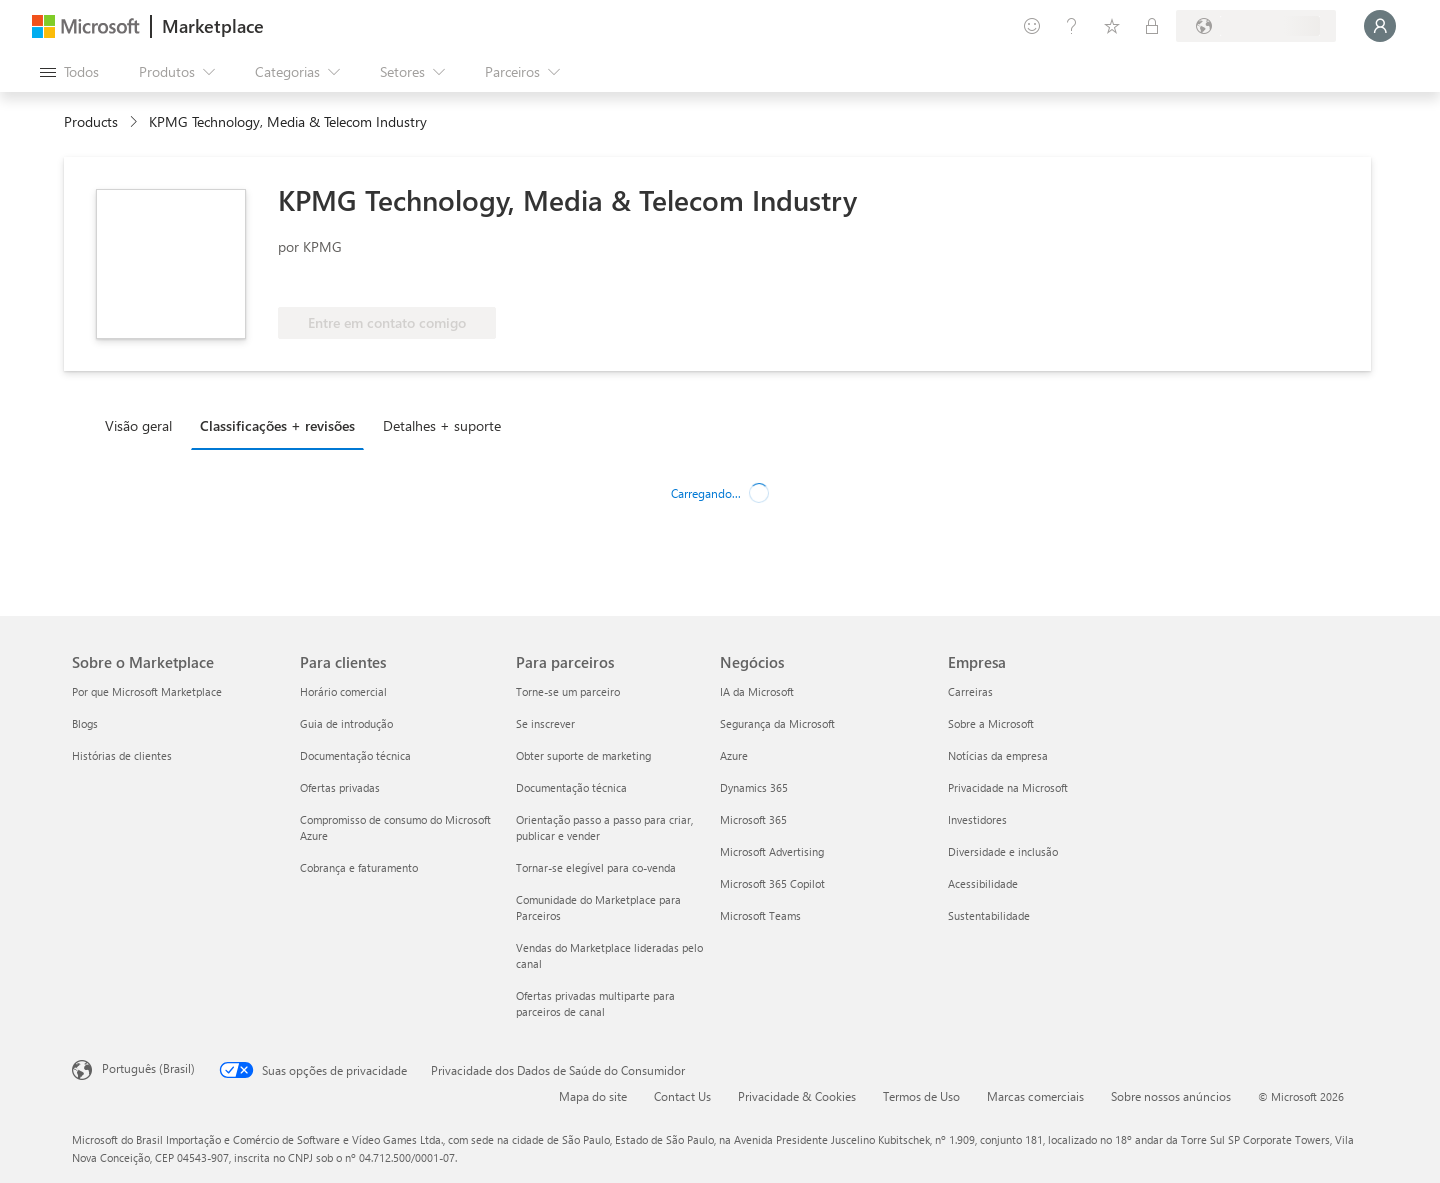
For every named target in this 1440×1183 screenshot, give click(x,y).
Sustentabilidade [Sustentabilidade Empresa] (989, 915)
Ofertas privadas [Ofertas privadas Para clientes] (340, 787)
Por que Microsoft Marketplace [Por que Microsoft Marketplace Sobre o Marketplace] (147, 691)
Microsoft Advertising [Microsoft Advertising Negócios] (772, 851)
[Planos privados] (1152, 26)
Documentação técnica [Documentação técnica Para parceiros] (571, 787)
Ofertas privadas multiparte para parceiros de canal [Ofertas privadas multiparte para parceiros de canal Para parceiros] (595, 1003)
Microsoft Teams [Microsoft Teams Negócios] (760, 915)
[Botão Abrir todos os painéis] (69, 72)
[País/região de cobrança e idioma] (1256, 26)
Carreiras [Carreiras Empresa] (970, 691)
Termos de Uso (921, 1096)
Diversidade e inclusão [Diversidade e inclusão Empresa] (1003, 851)
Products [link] (91, 121)
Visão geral (138, 425)
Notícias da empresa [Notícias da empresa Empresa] (998, 755)
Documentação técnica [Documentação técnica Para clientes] (355, 755)
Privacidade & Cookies (797, 1096)
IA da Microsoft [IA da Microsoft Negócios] (757, 691)
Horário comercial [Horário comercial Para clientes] (343, 691)
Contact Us (682, 1096)
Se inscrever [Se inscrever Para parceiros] (545, 723)
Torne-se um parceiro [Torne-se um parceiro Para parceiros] (568, 691)
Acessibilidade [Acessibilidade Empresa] (983, 883)
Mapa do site (593, 1096)
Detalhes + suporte (442, 425)
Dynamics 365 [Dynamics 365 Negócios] (754, 787)
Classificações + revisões (277, 425)
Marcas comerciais (1035, 1096)
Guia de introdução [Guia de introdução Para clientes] (346, 723)
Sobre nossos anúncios (1171, 1096)
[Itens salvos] (1112, 26)
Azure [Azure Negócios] (734, 755)
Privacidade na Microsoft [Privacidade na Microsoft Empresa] (1008, 787)
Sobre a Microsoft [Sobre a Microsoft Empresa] (991, 723)
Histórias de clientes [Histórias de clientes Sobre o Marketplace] (122, 755)
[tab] (143, 425)
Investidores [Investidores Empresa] (977, 819)
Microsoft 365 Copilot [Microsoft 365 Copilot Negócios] (772, 883)
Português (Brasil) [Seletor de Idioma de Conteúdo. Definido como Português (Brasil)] (148, 1068)
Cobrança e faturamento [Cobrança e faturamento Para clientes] (359, 867)
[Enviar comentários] (1032, 26)
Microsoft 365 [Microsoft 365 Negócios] (753, 819)
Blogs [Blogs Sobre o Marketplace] (85, 723)
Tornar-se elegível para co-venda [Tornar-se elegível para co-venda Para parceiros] (596, 867)
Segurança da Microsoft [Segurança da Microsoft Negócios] (777, 723)
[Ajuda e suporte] (1072, 26)
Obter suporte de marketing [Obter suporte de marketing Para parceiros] (583, 755)
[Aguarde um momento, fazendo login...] (1380, 26)
